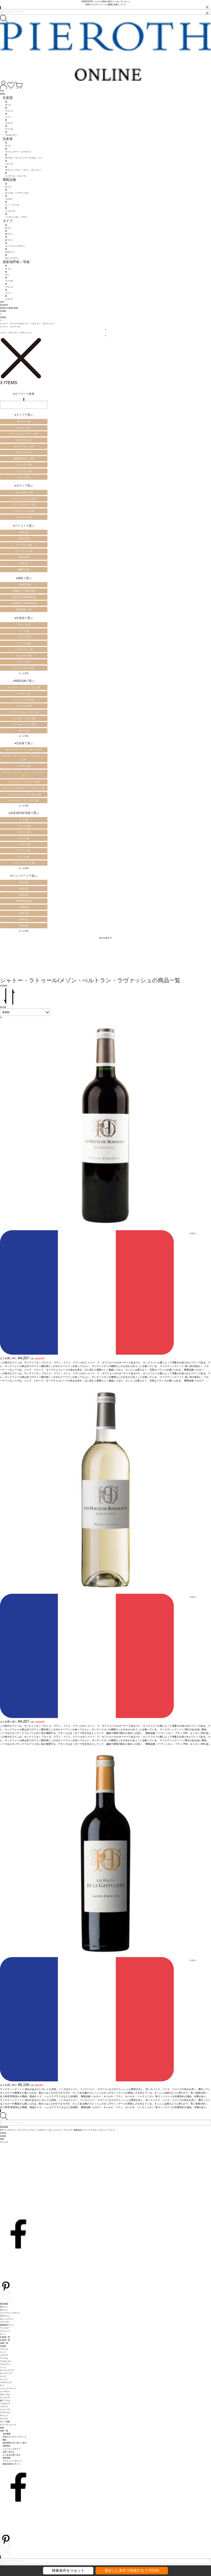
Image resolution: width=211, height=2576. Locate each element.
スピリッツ (24, 471)
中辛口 (23, 538)
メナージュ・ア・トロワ (24, 800)
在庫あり (193, 1233)
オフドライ (24, 544)
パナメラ (23, 766)
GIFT (2, 302)
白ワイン (23, 427)
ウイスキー (24, 464)
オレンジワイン (23, 446)
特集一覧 (4, 2431)
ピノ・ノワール (23, 699)
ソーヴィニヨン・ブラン (24, 712)
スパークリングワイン (24, 433)
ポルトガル (5, 2394)
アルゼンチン (24, 649)
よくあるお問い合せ (12, 2455)
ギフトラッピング (8, 2425)
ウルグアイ (24, 655)
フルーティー (24, 551)
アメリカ (23, 643)
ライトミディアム (23, 498)
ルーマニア (5, 2397)
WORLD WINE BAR (9, 308)
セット (23, 477)
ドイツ (23, 631)
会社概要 (7, 2434)
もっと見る (24, 673)
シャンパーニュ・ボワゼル (24, 794)
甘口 (24, 563)
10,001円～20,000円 (23, 603)
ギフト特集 (5, 2422)
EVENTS (4, 305)
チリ (24, 819)
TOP (2, 91)
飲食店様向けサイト (12, 2464)
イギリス (4, 2406)
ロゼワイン (24, 440)
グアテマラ (5, 2412)
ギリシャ (4, 2415)
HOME (3, 311)
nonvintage (24, 900)
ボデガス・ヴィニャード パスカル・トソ (24, 758)
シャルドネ (24, 706)
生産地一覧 (5, 2337)
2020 (23, 919)
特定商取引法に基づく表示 (15, 2443)
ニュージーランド (23, 863)
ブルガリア (5, 2403)
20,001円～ (24, 609)
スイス (23, 856)
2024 (23, 882)
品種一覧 (4, 2343)
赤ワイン (23, 421)
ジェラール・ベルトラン (24, 781)
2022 (23, 907)
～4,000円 (23, 584)
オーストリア (6, 2373)
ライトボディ (24, 492)
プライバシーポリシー (13, 2461)
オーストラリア (23, 668)
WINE (2, 94)
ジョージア (5, 2409)
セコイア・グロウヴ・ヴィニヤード (24, 788)
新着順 (5, 1012)
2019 (23, 925)
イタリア (23, 637)
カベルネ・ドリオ (23, 718)
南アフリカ (5, 2400)
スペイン (23, 850)
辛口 (24, 532)
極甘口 (23, 569)
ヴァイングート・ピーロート (24, 749)
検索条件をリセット (68, 2571)
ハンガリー (5, 2391)
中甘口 (23, 557)
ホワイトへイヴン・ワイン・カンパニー (23, 774)
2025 (23, 894)
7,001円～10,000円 (24, 597)
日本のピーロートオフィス (15, 2437)
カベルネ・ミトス (23, 724)
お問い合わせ (9, 2452)
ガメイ (23, 730)
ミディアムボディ (23, 504)
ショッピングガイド (12, 2449)
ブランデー (24, 452)
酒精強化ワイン (23, 458)
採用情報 (7, 2458)
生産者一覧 (5, 2340)
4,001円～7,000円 (23, 591)
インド (23, 661)
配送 (5, 2440)
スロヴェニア (6, 2382)
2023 (23, 888)
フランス (23, 624)
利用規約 (7, 2446)
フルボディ (24, 517)
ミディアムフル (23, 511)
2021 (23, 913)
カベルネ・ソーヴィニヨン (23, 687)
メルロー (23, 693)
